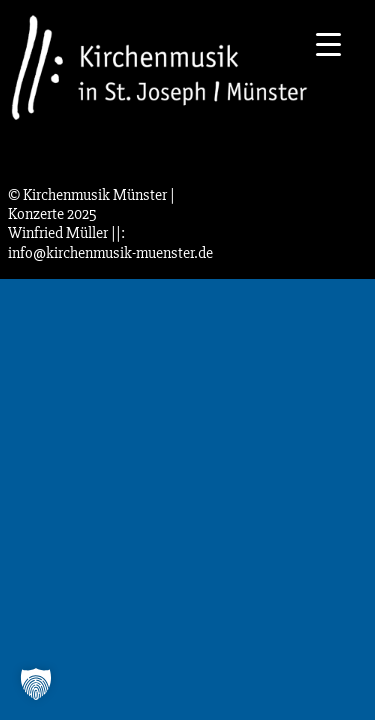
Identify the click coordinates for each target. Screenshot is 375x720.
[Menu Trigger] (328, 42)
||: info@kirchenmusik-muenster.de (110, 242)
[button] (36, 684)
